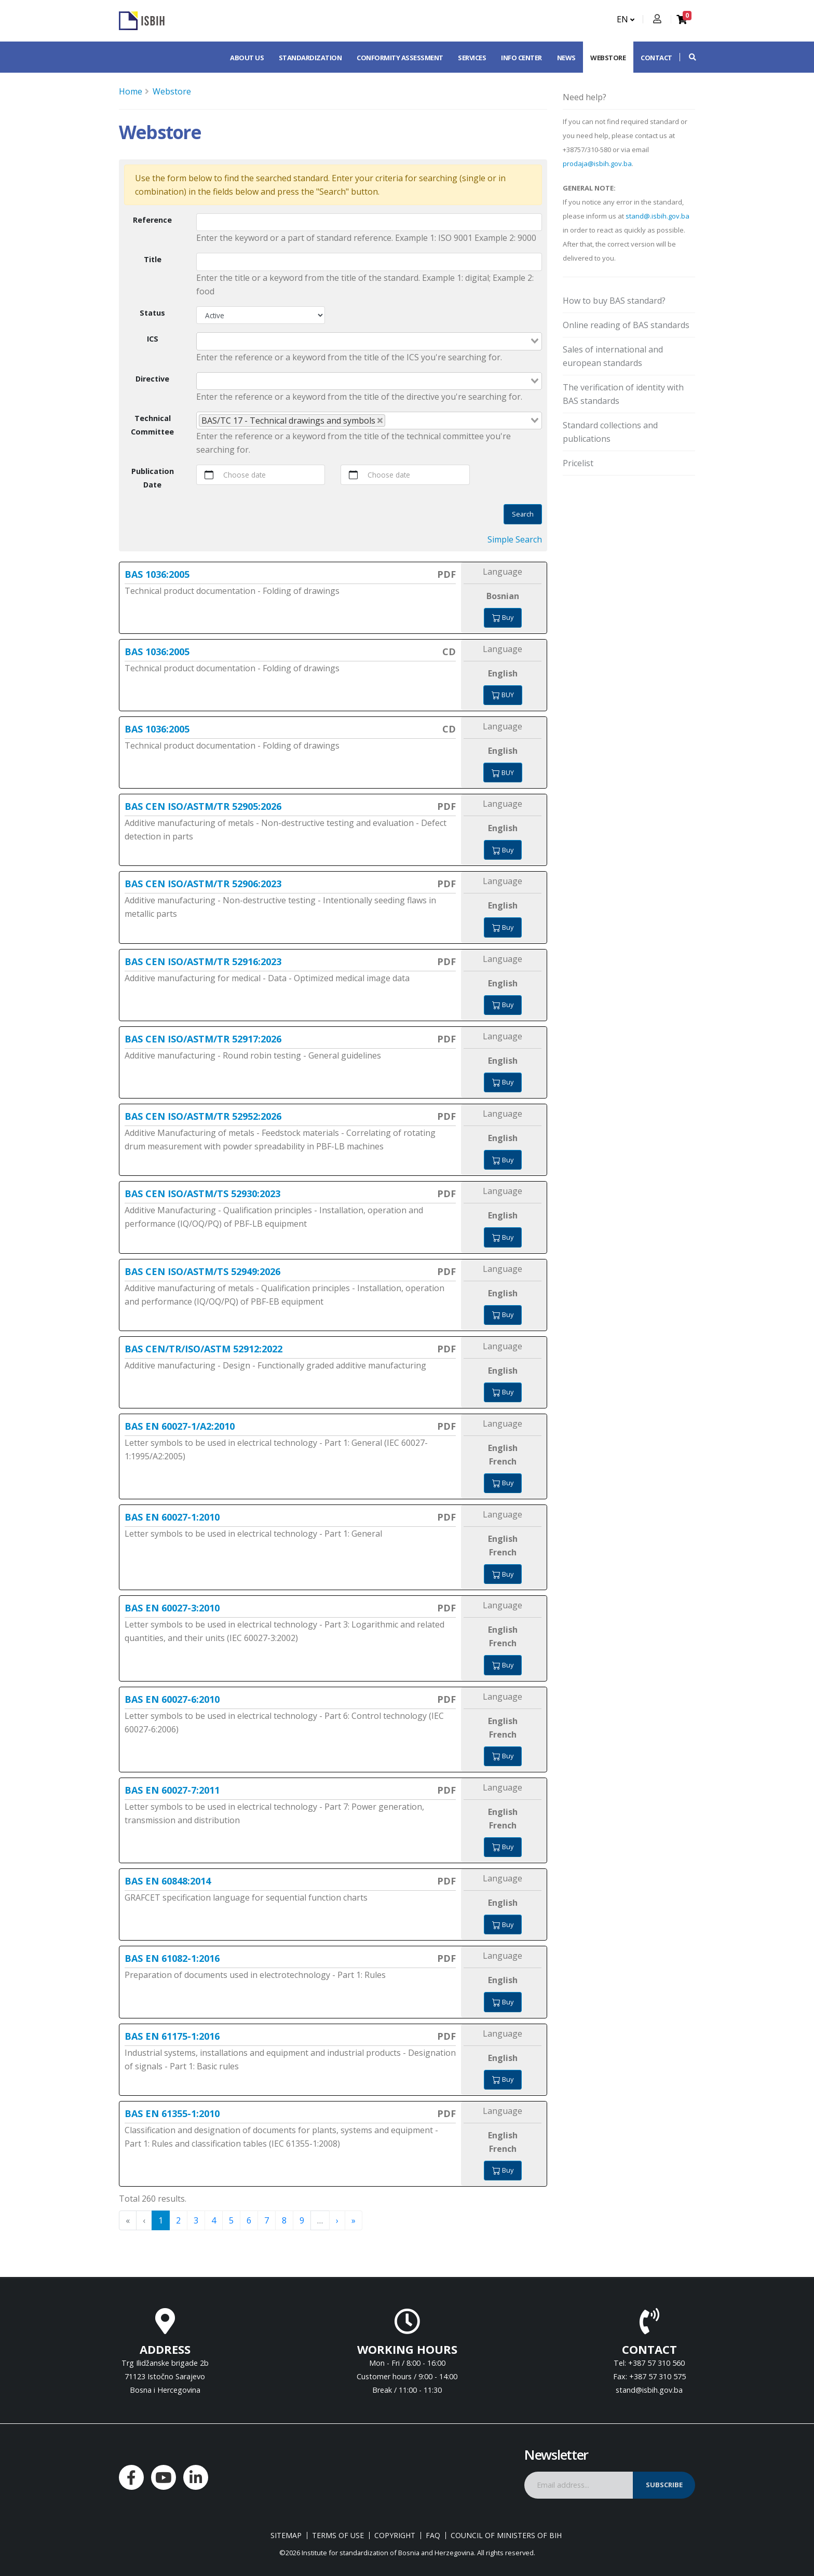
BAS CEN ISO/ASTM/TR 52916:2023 (203, 961)
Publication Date (152, 478)
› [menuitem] (337, 2220)
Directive (152, 379)
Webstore (608, 57)
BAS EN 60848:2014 (168, 1881)
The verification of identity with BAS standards (623, 394)
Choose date (244, 475)
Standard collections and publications (610, 431)
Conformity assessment (400, 57)
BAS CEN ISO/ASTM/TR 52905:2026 (203, 806)
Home (130, 91)
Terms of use (338, 2535)
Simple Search (514, 539)
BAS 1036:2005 (157, 574)
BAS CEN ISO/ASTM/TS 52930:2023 (202, 1193)
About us (247, 57)
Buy (502, 617)
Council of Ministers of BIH (506, 2535)
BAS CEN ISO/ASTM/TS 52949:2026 (202, 1271)
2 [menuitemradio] (178, 2220)
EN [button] (625, 19)
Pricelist (578, 463)
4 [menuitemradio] (213, 2220)
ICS (152, 339)
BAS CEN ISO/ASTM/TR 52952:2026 (203, 1116)
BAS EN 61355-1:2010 (172, 2113)
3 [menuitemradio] (196, 2220)
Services (472, 57)
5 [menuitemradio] (231, 2220)
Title (152, 259)
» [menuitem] (353, 2220)
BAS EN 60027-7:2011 (172, 1790)
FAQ (433, 2535)
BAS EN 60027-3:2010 (172, 1608)
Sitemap (286, 2535)
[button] (687, 57)
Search (523, 514)
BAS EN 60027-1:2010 (172, 1517)
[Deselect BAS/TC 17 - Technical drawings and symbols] (380, 420)
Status (152, 313)
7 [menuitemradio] (266, 2220)
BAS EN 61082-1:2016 (172, 1958)
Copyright (394, 2535)
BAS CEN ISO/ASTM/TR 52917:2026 (203, 1039)
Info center (521, 57)
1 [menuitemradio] (160, 2220)
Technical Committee (152, 425)
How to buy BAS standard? (614, 300)
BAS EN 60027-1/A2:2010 (180, 1426)
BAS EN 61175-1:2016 (172, 2036)
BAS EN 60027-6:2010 (172, 1699)
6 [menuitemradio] (249, 2220)
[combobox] (369, 341)
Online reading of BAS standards (626, 325)
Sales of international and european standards (613, 356)
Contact (656, 57)
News (566, 57)
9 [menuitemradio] (302, 2220)
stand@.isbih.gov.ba (657, 216)
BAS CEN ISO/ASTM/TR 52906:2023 (203, 883)
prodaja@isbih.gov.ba (597, 163)
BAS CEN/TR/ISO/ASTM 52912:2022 (203, 1349)
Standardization (310, 57)
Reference (152, 220)
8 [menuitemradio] (284, 2220)
